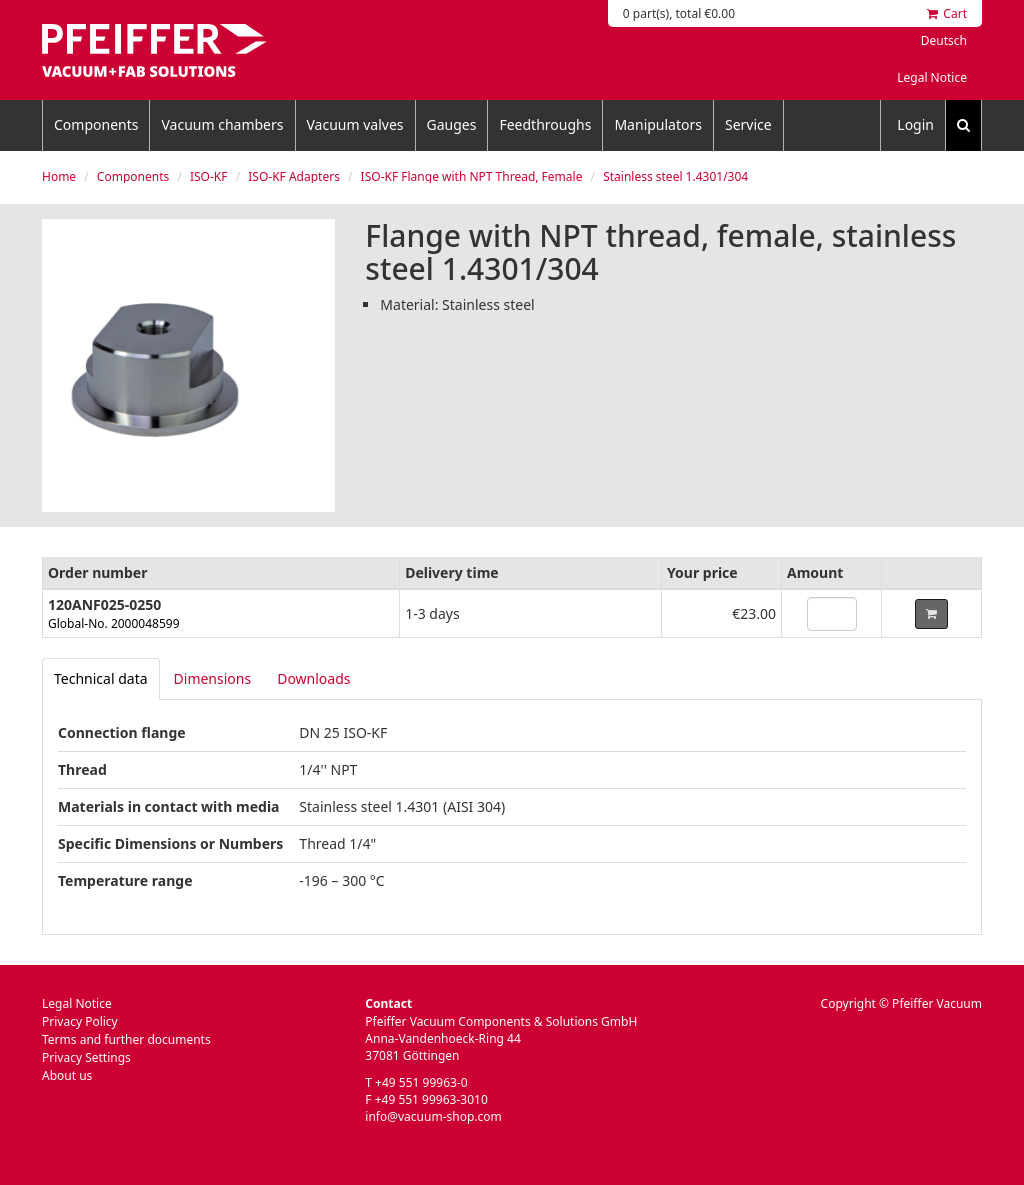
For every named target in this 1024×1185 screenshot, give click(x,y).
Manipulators (658, 124)
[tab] (101, 679)
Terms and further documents (126, 1039)
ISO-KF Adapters (294, 176)
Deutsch (944, 40)
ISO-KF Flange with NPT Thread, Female (472, 176)
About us (67, 1075)
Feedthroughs (545, 124)
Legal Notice (932, 77)
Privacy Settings (86, 1057)
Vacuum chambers (222, 124)
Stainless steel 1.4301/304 (675, 176)
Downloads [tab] (313, 678)
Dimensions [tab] (213, 678)
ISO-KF (209, 176)
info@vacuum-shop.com (433, 1116)
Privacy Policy (80, 1021)
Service (748, 124)
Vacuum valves (355, 124)
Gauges (452, 124)
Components (96, 124)
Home (59, 176)
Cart (947, 13)
